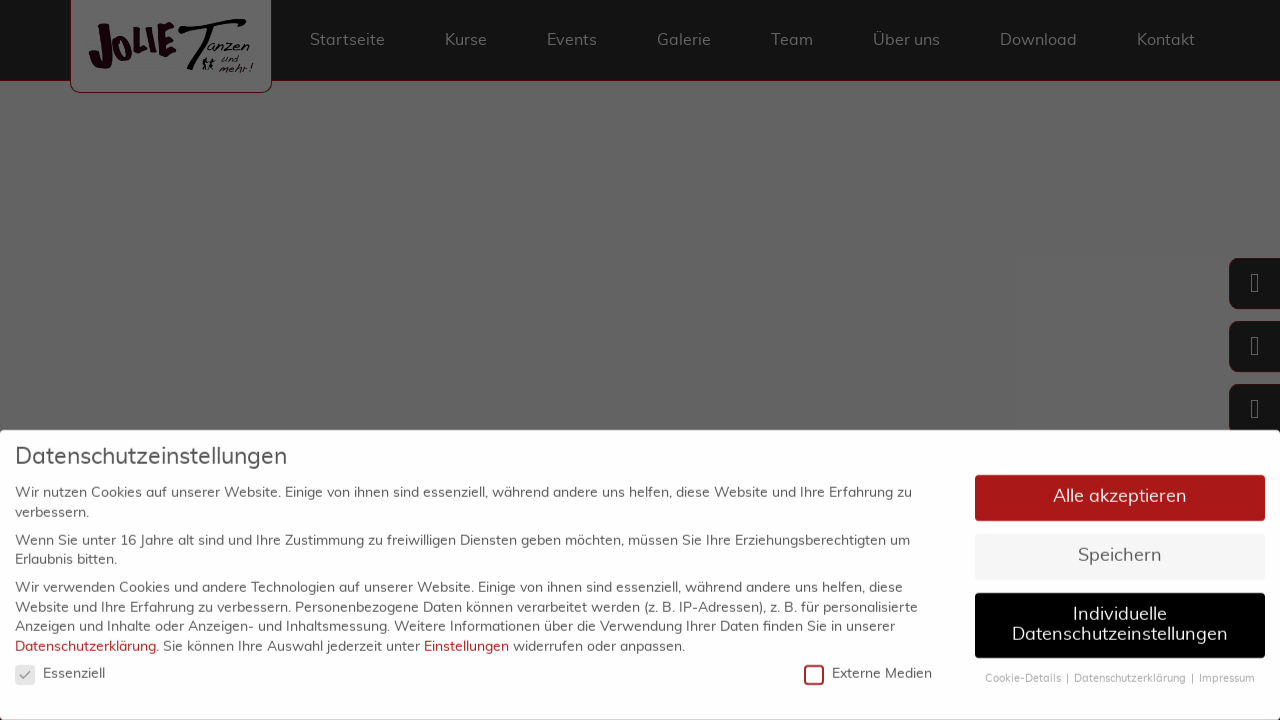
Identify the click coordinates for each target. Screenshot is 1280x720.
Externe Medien (868, 668)
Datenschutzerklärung (85, 641)
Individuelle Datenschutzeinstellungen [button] (1120, 619)
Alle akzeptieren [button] (1120, 491)
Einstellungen (466, 641)
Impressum (1227, 673)
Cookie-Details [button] (1023, 673)
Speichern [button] (1120, 550)
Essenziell (60, 668)
